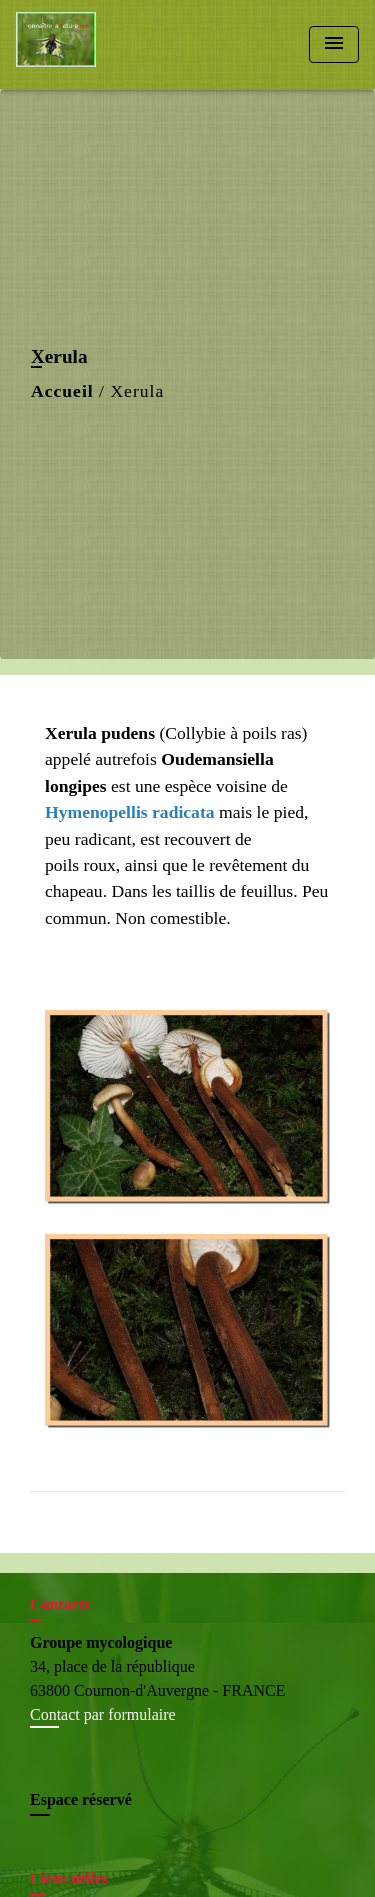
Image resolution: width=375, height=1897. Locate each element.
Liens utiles (69, 1878)
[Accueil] (91, 44)
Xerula (137, 391)
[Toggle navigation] (334, 44)
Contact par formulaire (103, 1714)
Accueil (62, 391)
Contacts (60, 1604)
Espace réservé (81, 1799)
